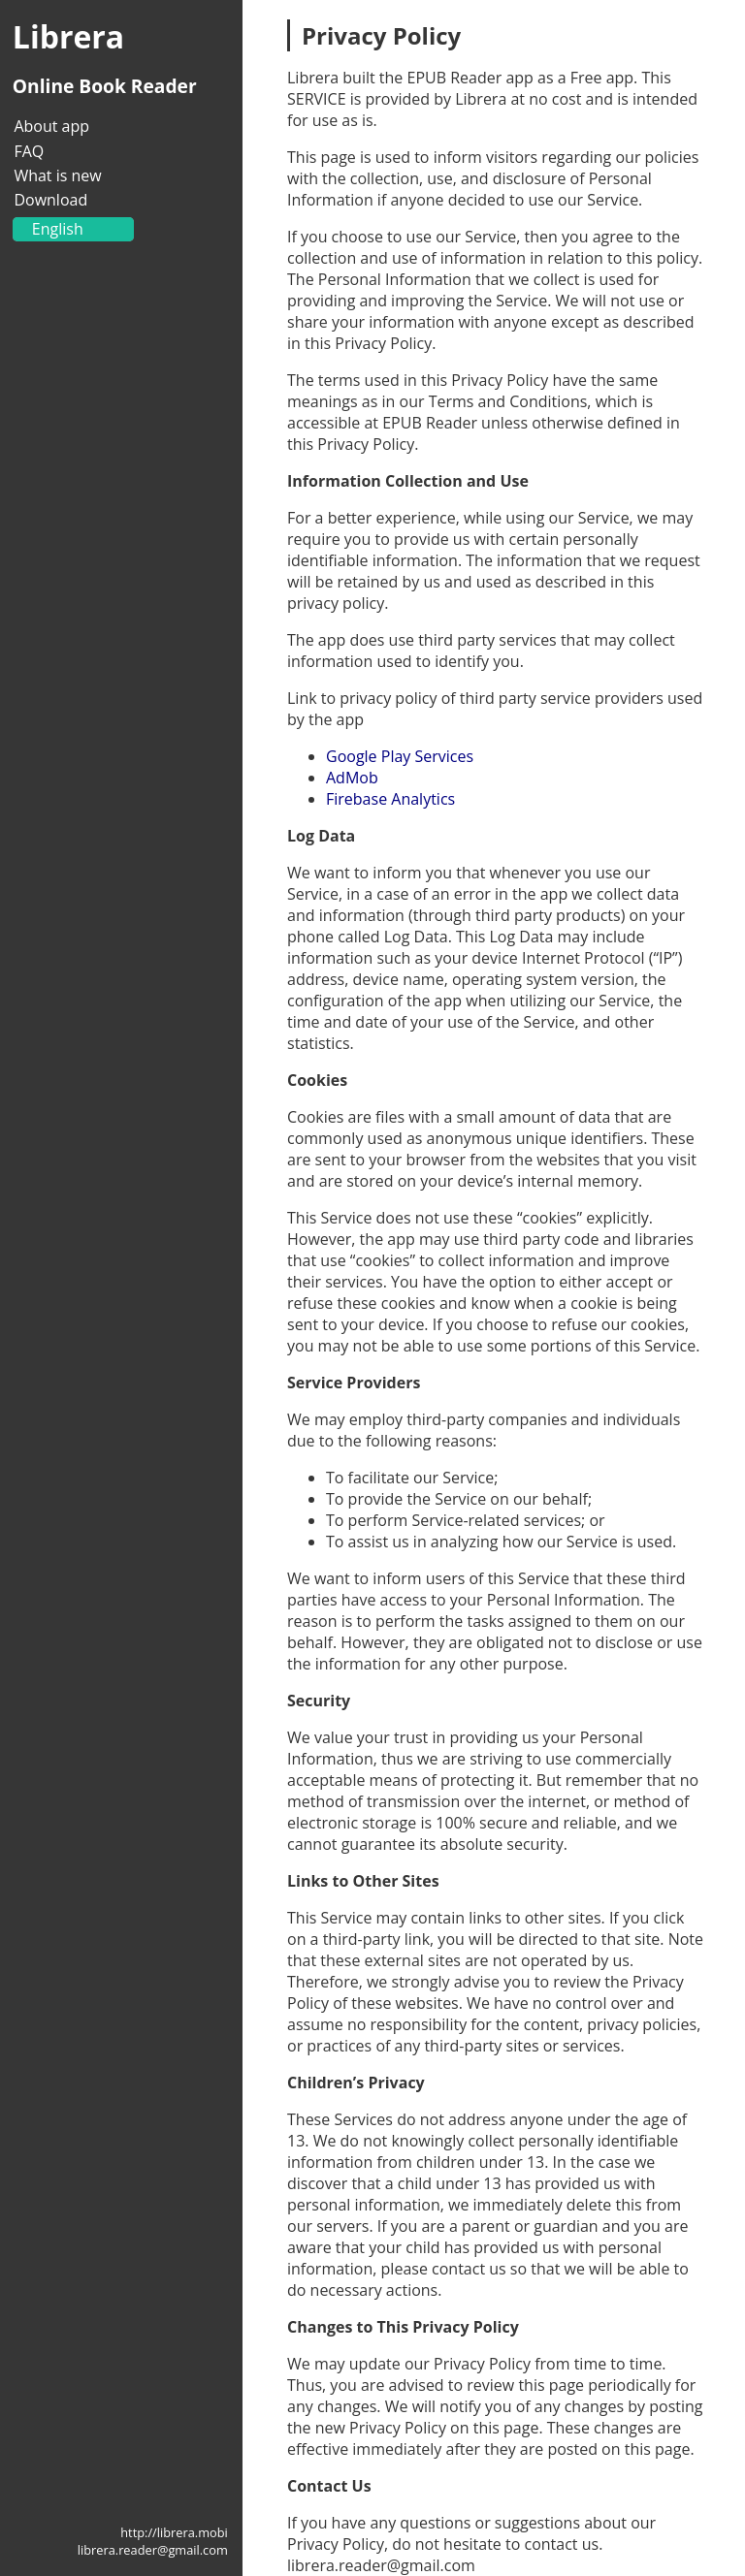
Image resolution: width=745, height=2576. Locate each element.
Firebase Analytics (390, 799)
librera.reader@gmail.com (153, 2550)
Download (50, 199)
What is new (57, 175)
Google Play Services (399, 756)
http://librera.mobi (174, 2532)
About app (51, 126)
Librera (68, 36)
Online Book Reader (105, 86)
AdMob (352, 777)
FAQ (29, 151)
